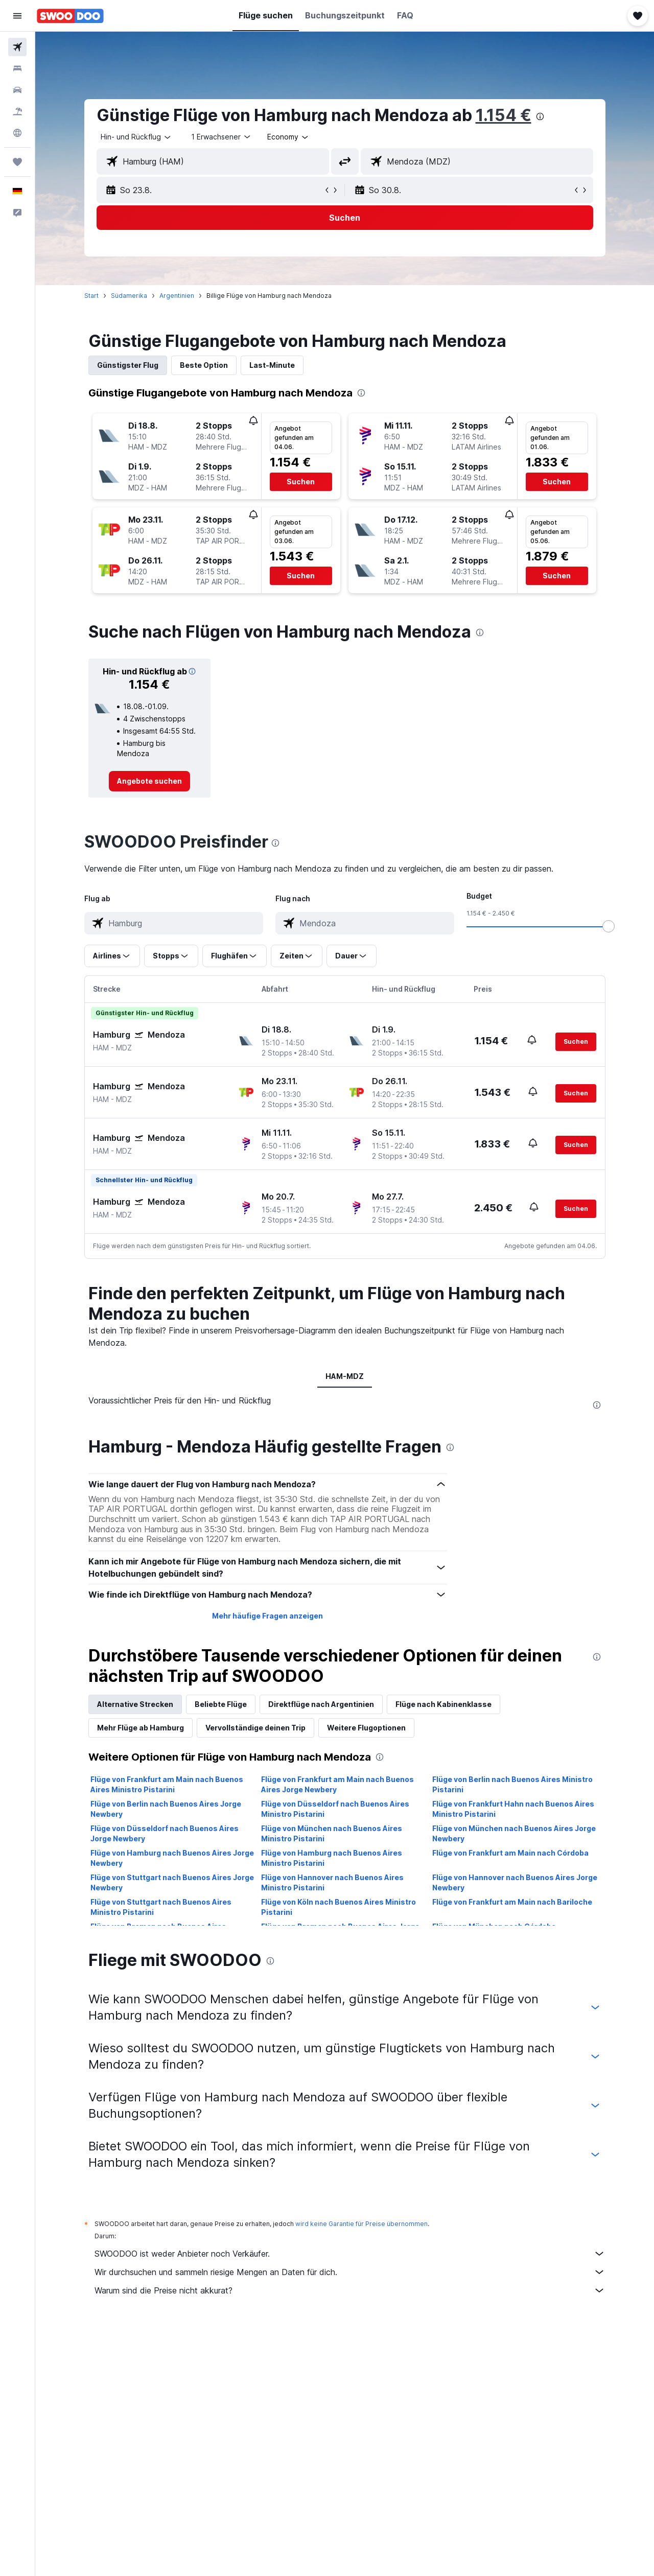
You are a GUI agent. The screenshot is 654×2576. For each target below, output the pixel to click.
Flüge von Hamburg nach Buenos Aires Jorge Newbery (172, 1857)
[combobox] (136, 137)
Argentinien (176, 295)
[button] (17, 16)
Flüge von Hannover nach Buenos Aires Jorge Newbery (514, 1882)
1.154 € (503, 115)
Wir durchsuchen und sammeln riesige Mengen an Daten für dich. (350, 2272)
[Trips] (17, 162)
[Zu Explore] (17, 133)
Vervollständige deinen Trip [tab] (255, 1727)
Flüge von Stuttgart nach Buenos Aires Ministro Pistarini (160, 1907)
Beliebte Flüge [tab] (221, 1704)
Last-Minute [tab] (272, 365)
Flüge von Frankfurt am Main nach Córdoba (510, 1852)
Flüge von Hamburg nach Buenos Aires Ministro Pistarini (331, 1857)
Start (91, 295)
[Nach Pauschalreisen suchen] (17, 111)
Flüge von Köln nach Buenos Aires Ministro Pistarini (338, 1907)
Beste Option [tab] (204, 365)
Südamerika (129, 295)
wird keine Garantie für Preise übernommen (361, 2224)
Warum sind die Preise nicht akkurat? (350, 2290)
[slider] (608, 926)
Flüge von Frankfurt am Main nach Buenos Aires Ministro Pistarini (166, 1784)
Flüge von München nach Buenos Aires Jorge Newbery (514, 1833)
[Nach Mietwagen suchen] (17, 90)
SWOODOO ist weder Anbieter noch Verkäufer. (350, 2253)
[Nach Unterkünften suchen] (17, 68)
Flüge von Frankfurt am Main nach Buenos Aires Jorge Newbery (337, 1784)
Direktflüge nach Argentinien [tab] (321, 1704)
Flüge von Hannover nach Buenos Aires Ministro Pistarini (332, 1882)
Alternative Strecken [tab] (135, 1704)
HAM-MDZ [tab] (344, 1376)
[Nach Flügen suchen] (17, 47)
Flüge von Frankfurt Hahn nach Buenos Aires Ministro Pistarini (513, 1808)
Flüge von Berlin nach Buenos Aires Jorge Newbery (165, 1808)
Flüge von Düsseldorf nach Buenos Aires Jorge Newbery (164, 1833)
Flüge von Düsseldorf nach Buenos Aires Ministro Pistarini (335, 1808)
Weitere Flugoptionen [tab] (366, 1727)
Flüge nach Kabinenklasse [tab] (443, 1704)
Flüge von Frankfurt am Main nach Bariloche (512, 1902)
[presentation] (540, 116)
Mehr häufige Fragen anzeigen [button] (267, 1615)
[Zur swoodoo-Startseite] (70, 16)
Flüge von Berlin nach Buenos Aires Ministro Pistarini (512, 1784)
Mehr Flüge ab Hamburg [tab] (140, 1727)
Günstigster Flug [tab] (127, 365)
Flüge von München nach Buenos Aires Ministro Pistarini (331, 1833)
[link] (149, 781)
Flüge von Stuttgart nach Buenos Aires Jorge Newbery (172, 1882)
